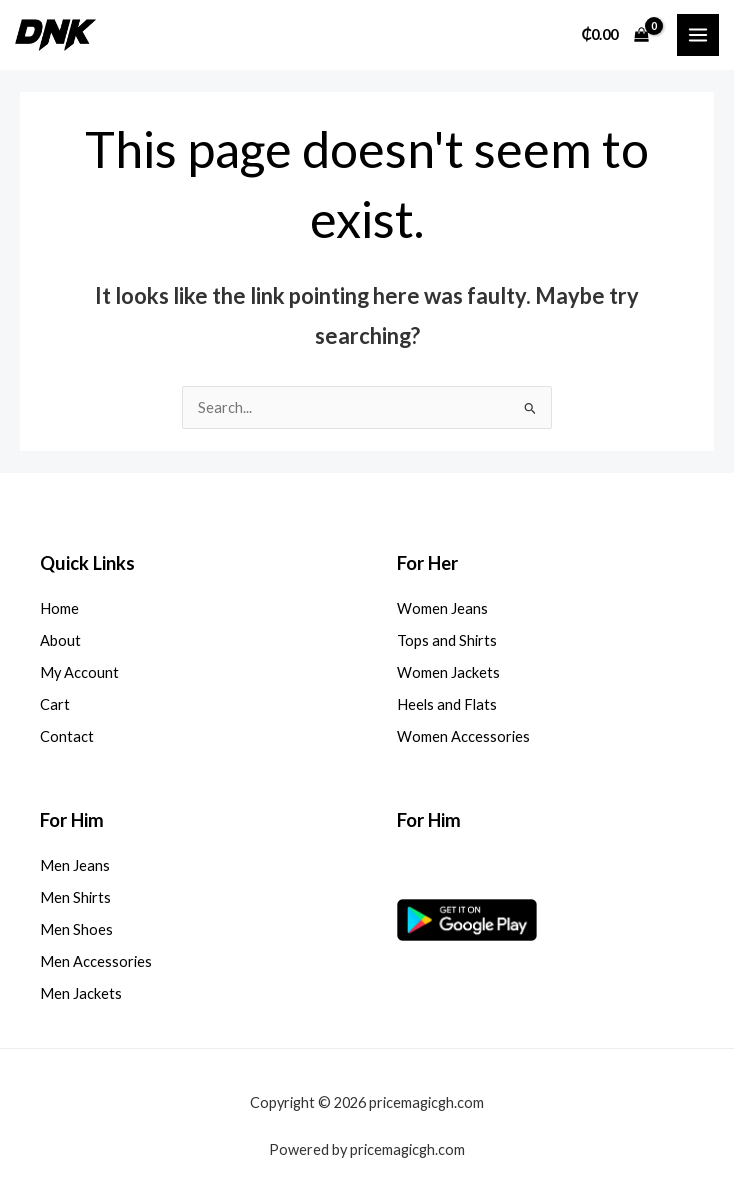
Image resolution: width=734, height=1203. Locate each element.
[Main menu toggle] (698, 35)
